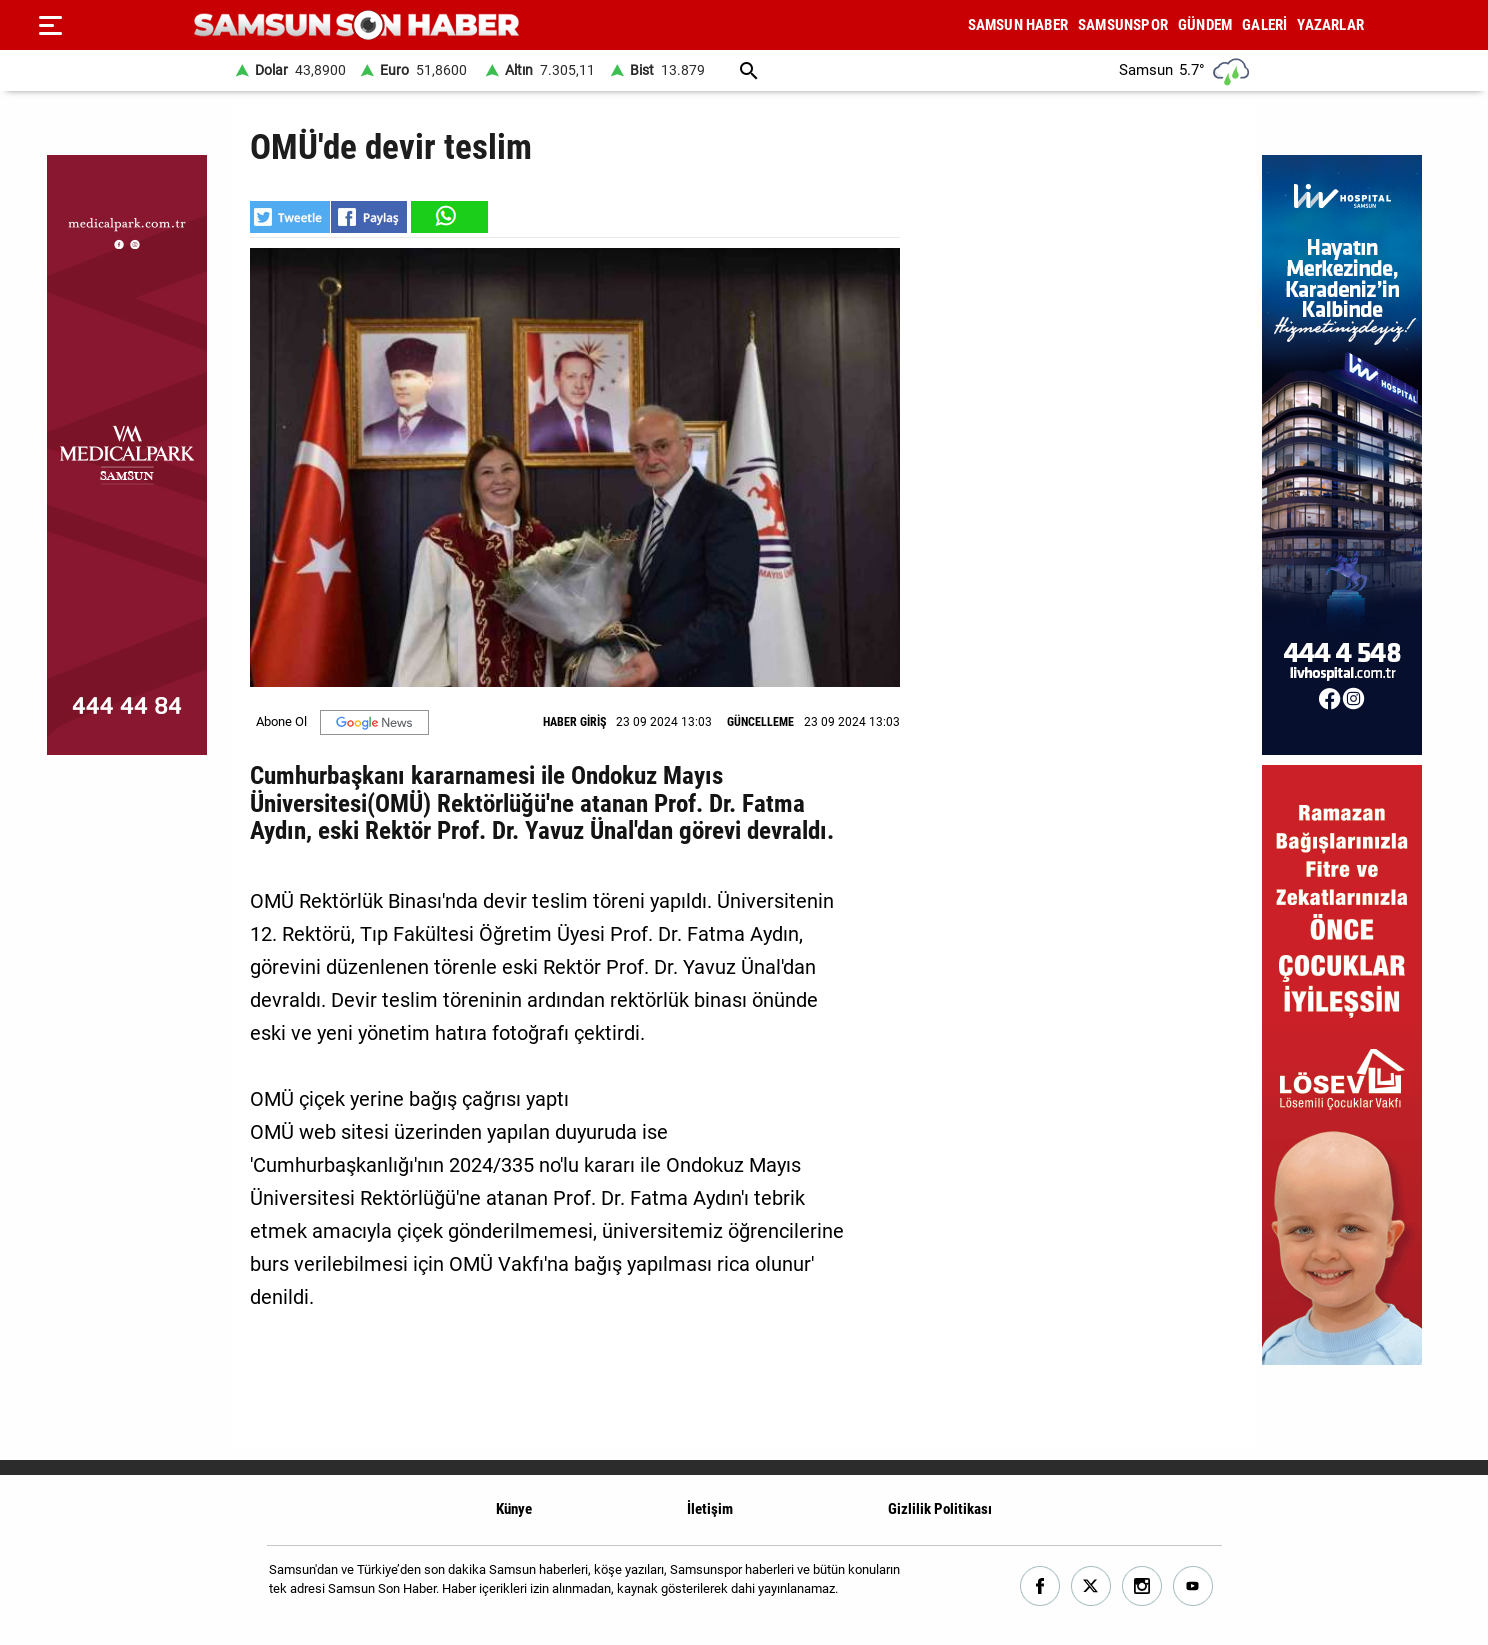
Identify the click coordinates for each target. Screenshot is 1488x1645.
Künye (514, 1509)
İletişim (710, 1509)
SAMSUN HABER (1018, 25)
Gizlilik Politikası (940, 1509)
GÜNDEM (1205, 25)
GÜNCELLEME (760, 722)
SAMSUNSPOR (1123, 25)
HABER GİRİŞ (574, 722)
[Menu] (50, 25)
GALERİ (1264, 25)
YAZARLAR (1330, 25)
